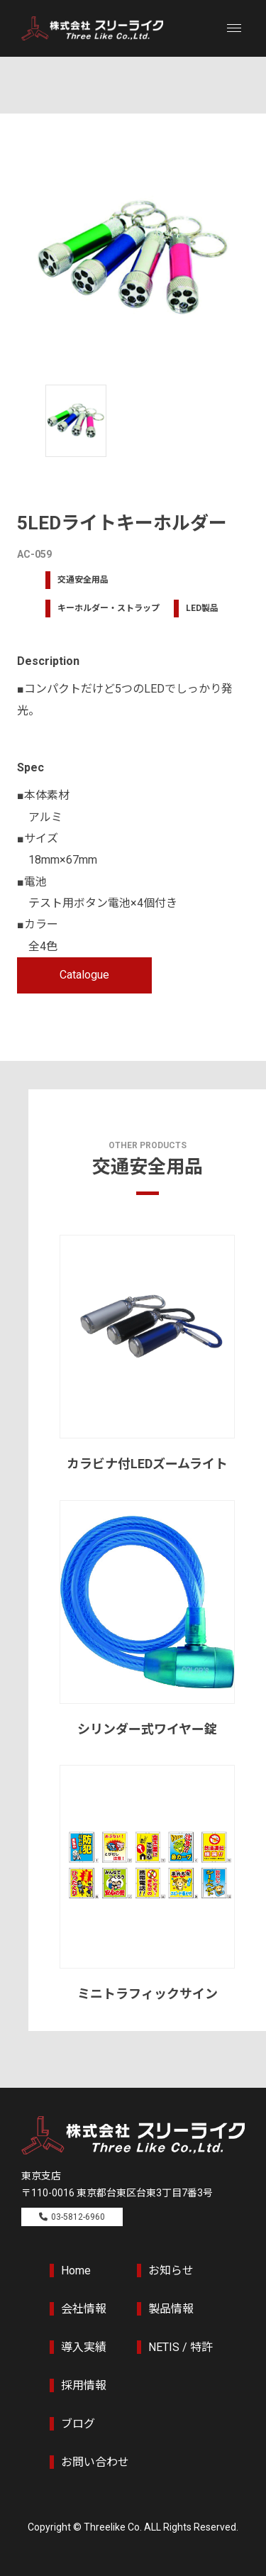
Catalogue (84, 974)
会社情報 (83, 2309)
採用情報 (83, 2385)
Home (76, 2270)
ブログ (78, 2424)
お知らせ (171, 2270)
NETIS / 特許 (180, 2347)
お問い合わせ (95, 2462)
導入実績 (83, 2347)
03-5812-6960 (78, 2217)
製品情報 (171, 2309)
